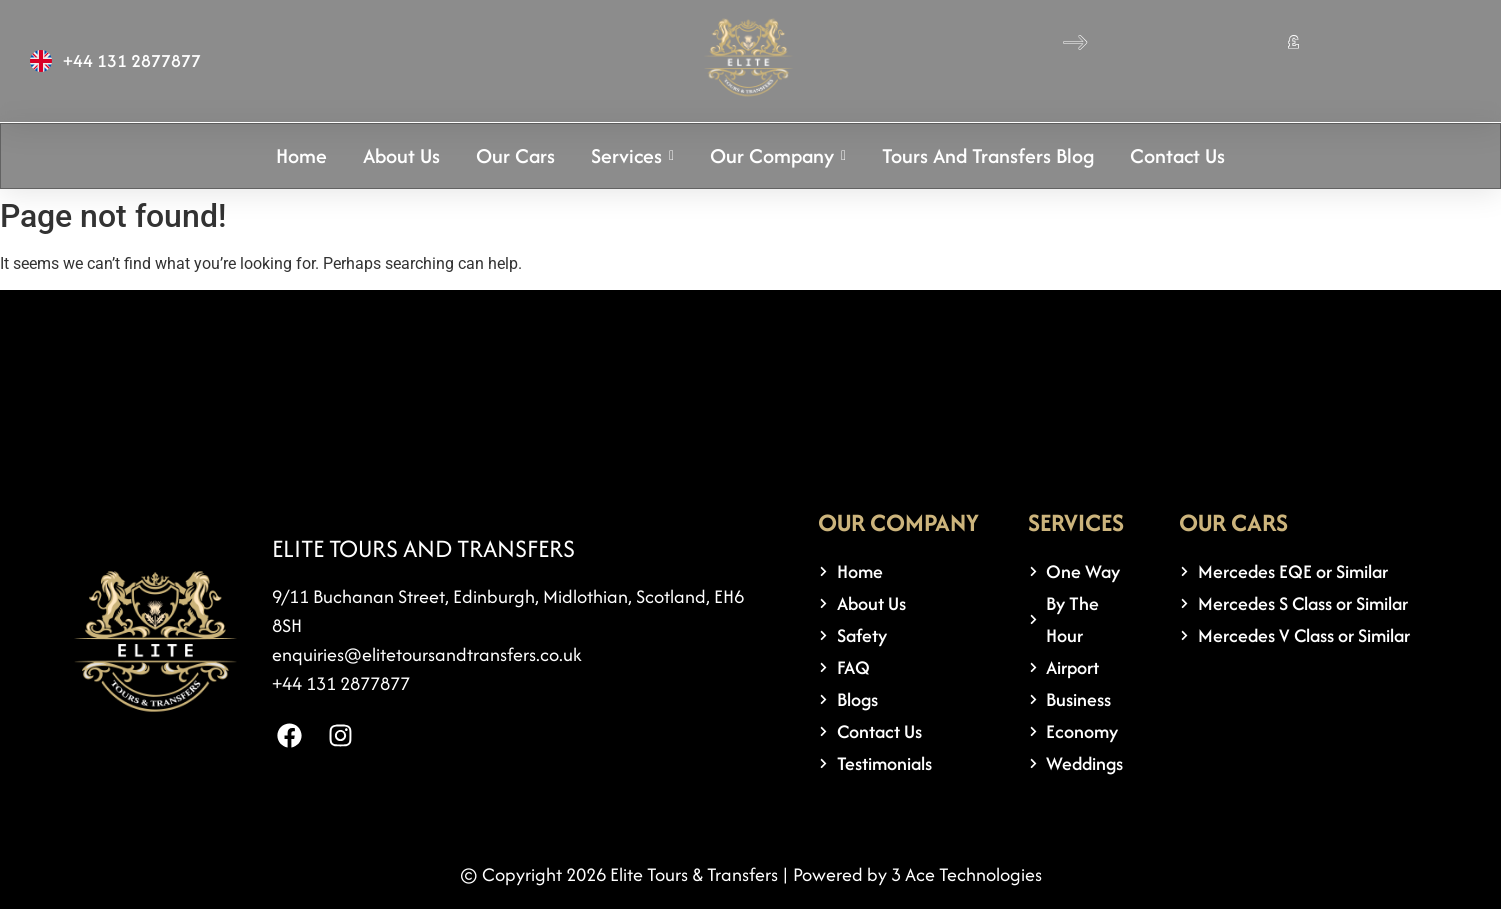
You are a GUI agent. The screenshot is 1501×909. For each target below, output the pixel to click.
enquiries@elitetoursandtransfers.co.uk (427, 654)
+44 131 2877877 (341, 683)
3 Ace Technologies (966, 874)
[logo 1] (748, 57)
